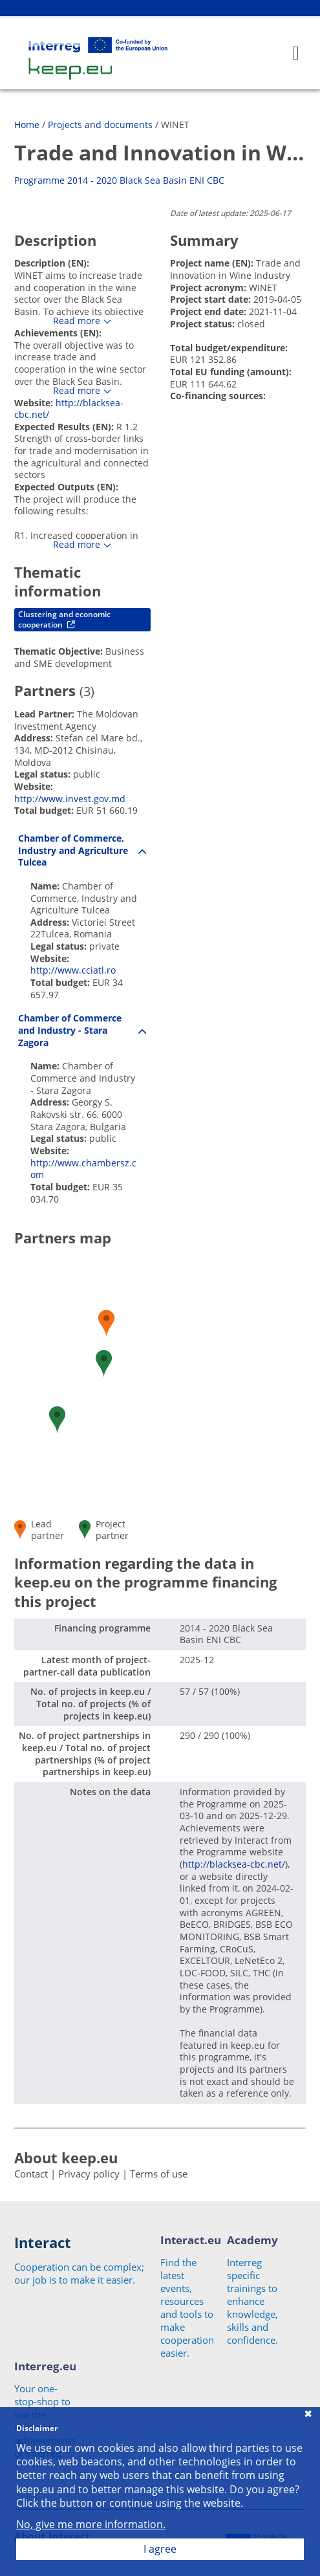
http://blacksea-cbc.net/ (68, 409)
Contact (31, 2173)
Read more (76, 321)
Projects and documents (100, 124)
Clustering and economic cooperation (64, 619)
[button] (104, 1363)
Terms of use (158, 2173)
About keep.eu (66, 2157)
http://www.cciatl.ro (73, 970)
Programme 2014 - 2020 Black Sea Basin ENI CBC (119, 180)
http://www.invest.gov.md (69, 798)
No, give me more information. (90, 2524)
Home (26, 124)
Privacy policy (89, 2173)
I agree (160, 2549)
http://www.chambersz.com (83, 1169)
